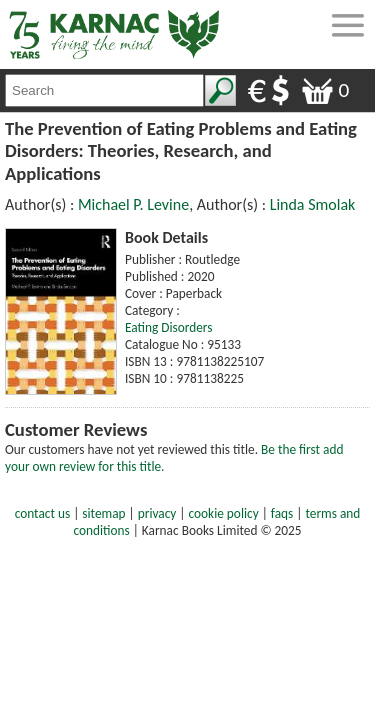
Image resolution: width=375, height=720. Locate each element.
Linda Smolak (313, 204)
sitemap (103, 513)
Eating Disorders (169, 327)
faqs (282, 513)
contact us (42, 513)
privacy (157, 513)
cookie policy (224, 513)
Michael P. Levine (133, 204)
